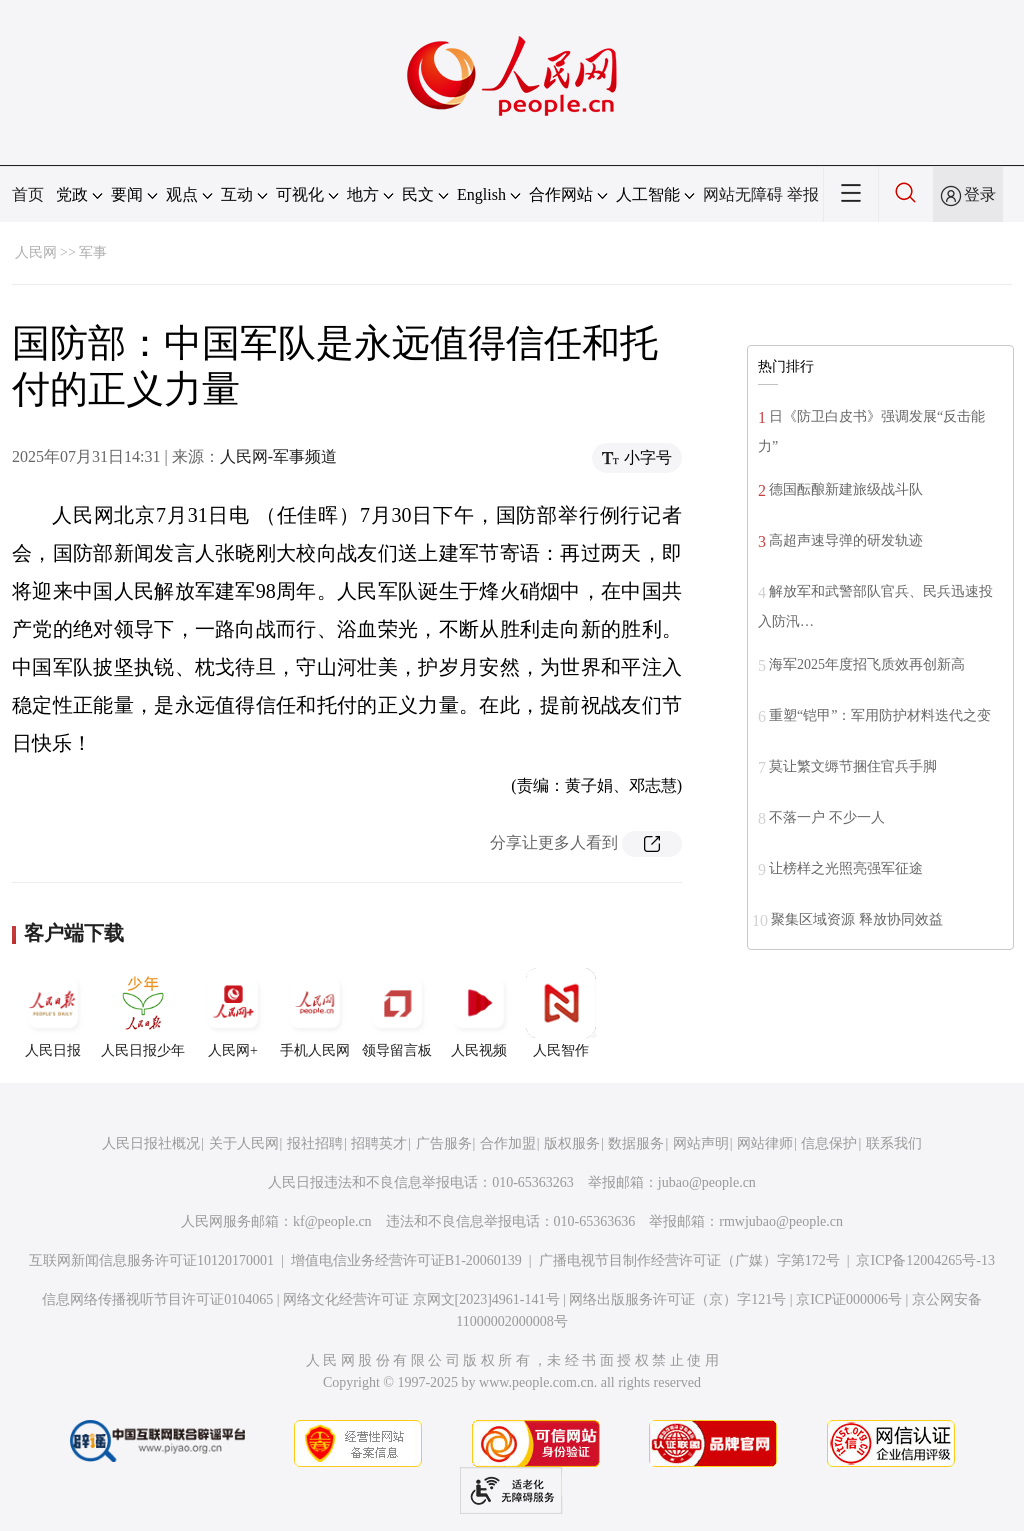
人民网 (36, 252)
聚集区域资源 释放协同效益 (857, 919)
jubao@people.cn (707, 1182)
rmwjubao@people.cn (781, 1221)
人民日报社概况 (151, 1143)
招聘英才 (379, 1143)
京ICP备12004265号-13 (925, 1260)
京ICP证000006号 (849, 1299)
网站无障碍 (743, 194)
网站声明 (701, 1143)
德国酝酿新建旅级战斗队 (846, 489)
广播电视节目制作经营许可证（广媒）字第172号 (689, 1260)
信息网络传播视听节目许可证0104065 (157, 1299)
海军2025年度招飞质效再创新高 (867, 664)
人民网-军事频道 (278, 456)
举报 (803, 194)
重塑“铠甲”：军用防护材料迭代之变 (880, 715)
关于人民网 (244, 1143)
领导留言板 (397, 1013)
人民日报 (53, 1013)
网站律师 (765, 1143)
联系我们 (894, 1143)
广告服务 (444, 1143)
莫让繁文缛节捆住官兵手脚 (853, 766)
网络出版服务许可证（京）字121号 (677, 1299)
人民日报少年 (143, 1013)
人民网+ (233, 1013)
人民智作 (561, 1013)
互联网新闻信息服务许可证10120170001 (151, 1260)
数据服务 (636, 1143)
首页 (28, 194)
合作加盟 (508, 1143)
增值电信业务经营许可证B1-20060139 (406, 1260)
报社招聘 (315, 1143)
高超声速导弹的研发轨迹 (846, 540)
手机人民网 (315, 1013)
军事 (93, 252)
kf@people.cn (332, 1221)
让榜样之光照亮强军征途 (846, 868)
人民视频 (479, 1013)
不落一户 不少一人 (827, 817)
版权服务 (572, 1143)
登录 (980, 194)
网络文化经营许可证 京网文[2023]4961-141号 (421, 1299)
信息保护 (829, 1143)
